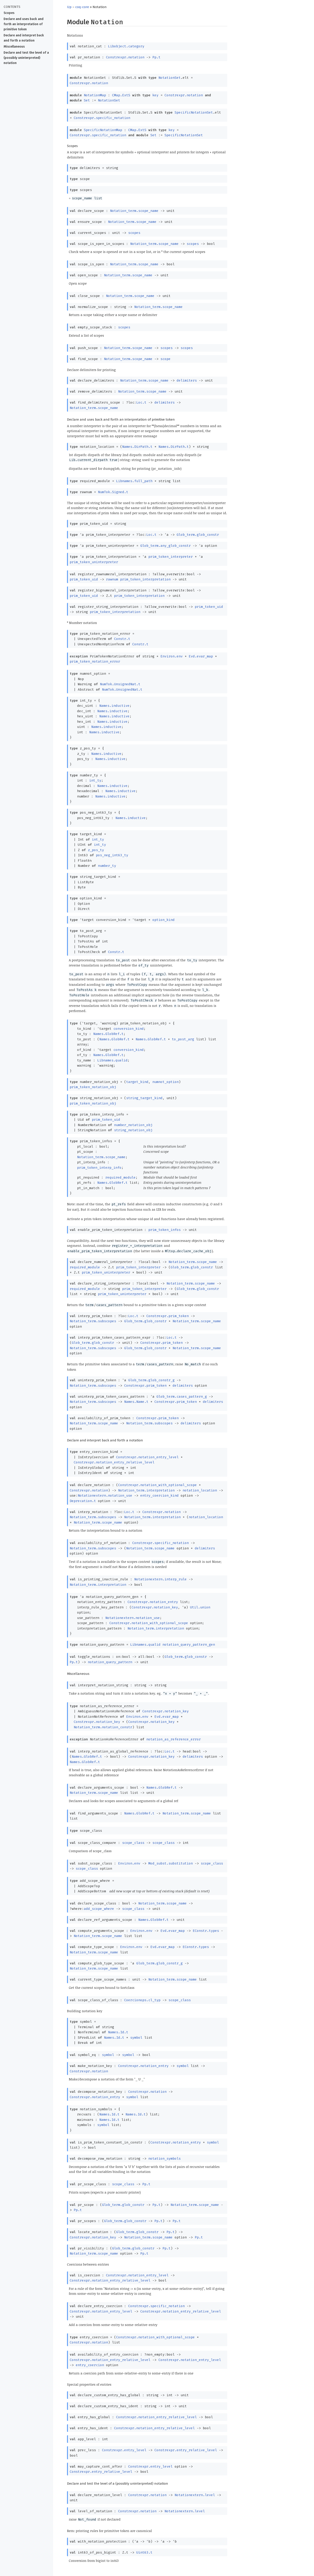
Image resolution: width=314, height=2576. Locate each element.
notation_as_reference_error (173, 1739)
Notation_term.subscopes (93, 1321)
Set (87, 100)
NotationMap (95, 95)
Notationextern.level (195, 2495)
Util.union (200, 1607)
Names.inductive (114, 706)
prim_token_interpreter (170, 557)
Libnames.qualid (112, 1060)
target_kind (137, 1082)
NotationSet (169, 78)
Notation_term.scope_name (134, 211)
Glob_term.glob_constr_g (151, 1380)
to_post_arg (183, 1039)
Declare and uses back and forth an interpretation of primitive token (23, 24)
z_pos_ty (96, 850)
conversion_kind (128, 1029)
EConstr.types (206, 1931)
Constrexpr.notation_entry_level (147, 1457)
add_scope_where (99, 1909)
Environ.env (171, 656)
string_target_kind (144, 1098)
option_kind (163, 920)
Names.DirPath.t (137, 447)
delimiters (187, 380)
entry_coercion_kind (159, 1495)
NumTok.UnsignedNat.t (120, 684)
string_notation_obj (133, 1130)
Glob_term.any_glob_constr (165, 546)
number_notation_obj (133, 1125)
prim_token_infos (164, 1230)
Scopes (9, 13)
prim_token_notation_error (95, 661)
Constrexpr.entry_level (124, 2450)
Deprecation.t (83, 1501)
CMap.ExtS (121, 95)
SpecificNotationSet (194, 112)
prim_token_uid (84, 579)
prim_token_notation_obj (93, 1087)
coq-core (82, 7)
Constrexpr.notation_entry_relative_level (114, 1462)
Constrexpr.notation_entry (153, 1602)
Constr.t (122, 639)
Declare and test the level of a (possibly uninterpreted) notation (26, 58)
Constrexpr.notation (125, 57)
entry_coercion (90, 2365)
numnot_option (165, 1082)
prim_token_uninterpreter (94, 562)
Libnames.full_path (134, 481)
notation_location (200, 1490)
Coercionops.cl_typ (142, 2000)
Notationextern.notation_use (105, 1495)
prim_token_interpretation (145, 579)
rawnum (112, 579)
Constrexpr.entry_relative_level (185, 2450)
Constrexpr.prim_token (167, 1316)
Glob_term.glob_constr (198, 535)
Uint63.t (144, 2552)
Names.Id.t (118, 2032)
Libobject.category (126, 46)
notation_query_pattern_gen (188, 1645)
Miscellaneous (14, 46)
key (155, 95)
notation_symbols (164, 2159)
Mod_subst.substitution (170, 1863)
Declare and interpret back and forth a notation (24, 37)
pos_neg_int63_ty (112, 855)
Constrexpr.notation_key (155, 1607)
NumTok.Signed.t (113, 492)
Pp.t (156, 57)
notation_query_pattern (110, 1662)
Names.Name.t (136, 1402)
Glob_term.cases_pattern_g (181, 1397)
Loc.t (141, 402)
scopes (134, 233)
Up (69, 7)
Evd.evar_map (201, 656)
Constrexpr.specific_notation (102, 118)
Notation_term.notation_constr (103, 1727)
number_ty (107, 866)
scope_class (133, 1843)
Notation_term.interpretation (146, 1490)
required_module (120, 1177)
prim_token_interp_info (99, 1168)
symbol (136, 2038)
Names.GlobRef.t (108, 1034)
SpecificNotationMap (103, 130)
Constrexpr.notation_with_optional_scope (157, 1485)
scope (165, 359)
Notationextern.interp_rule (160, 1579)
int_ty (95, 780)
